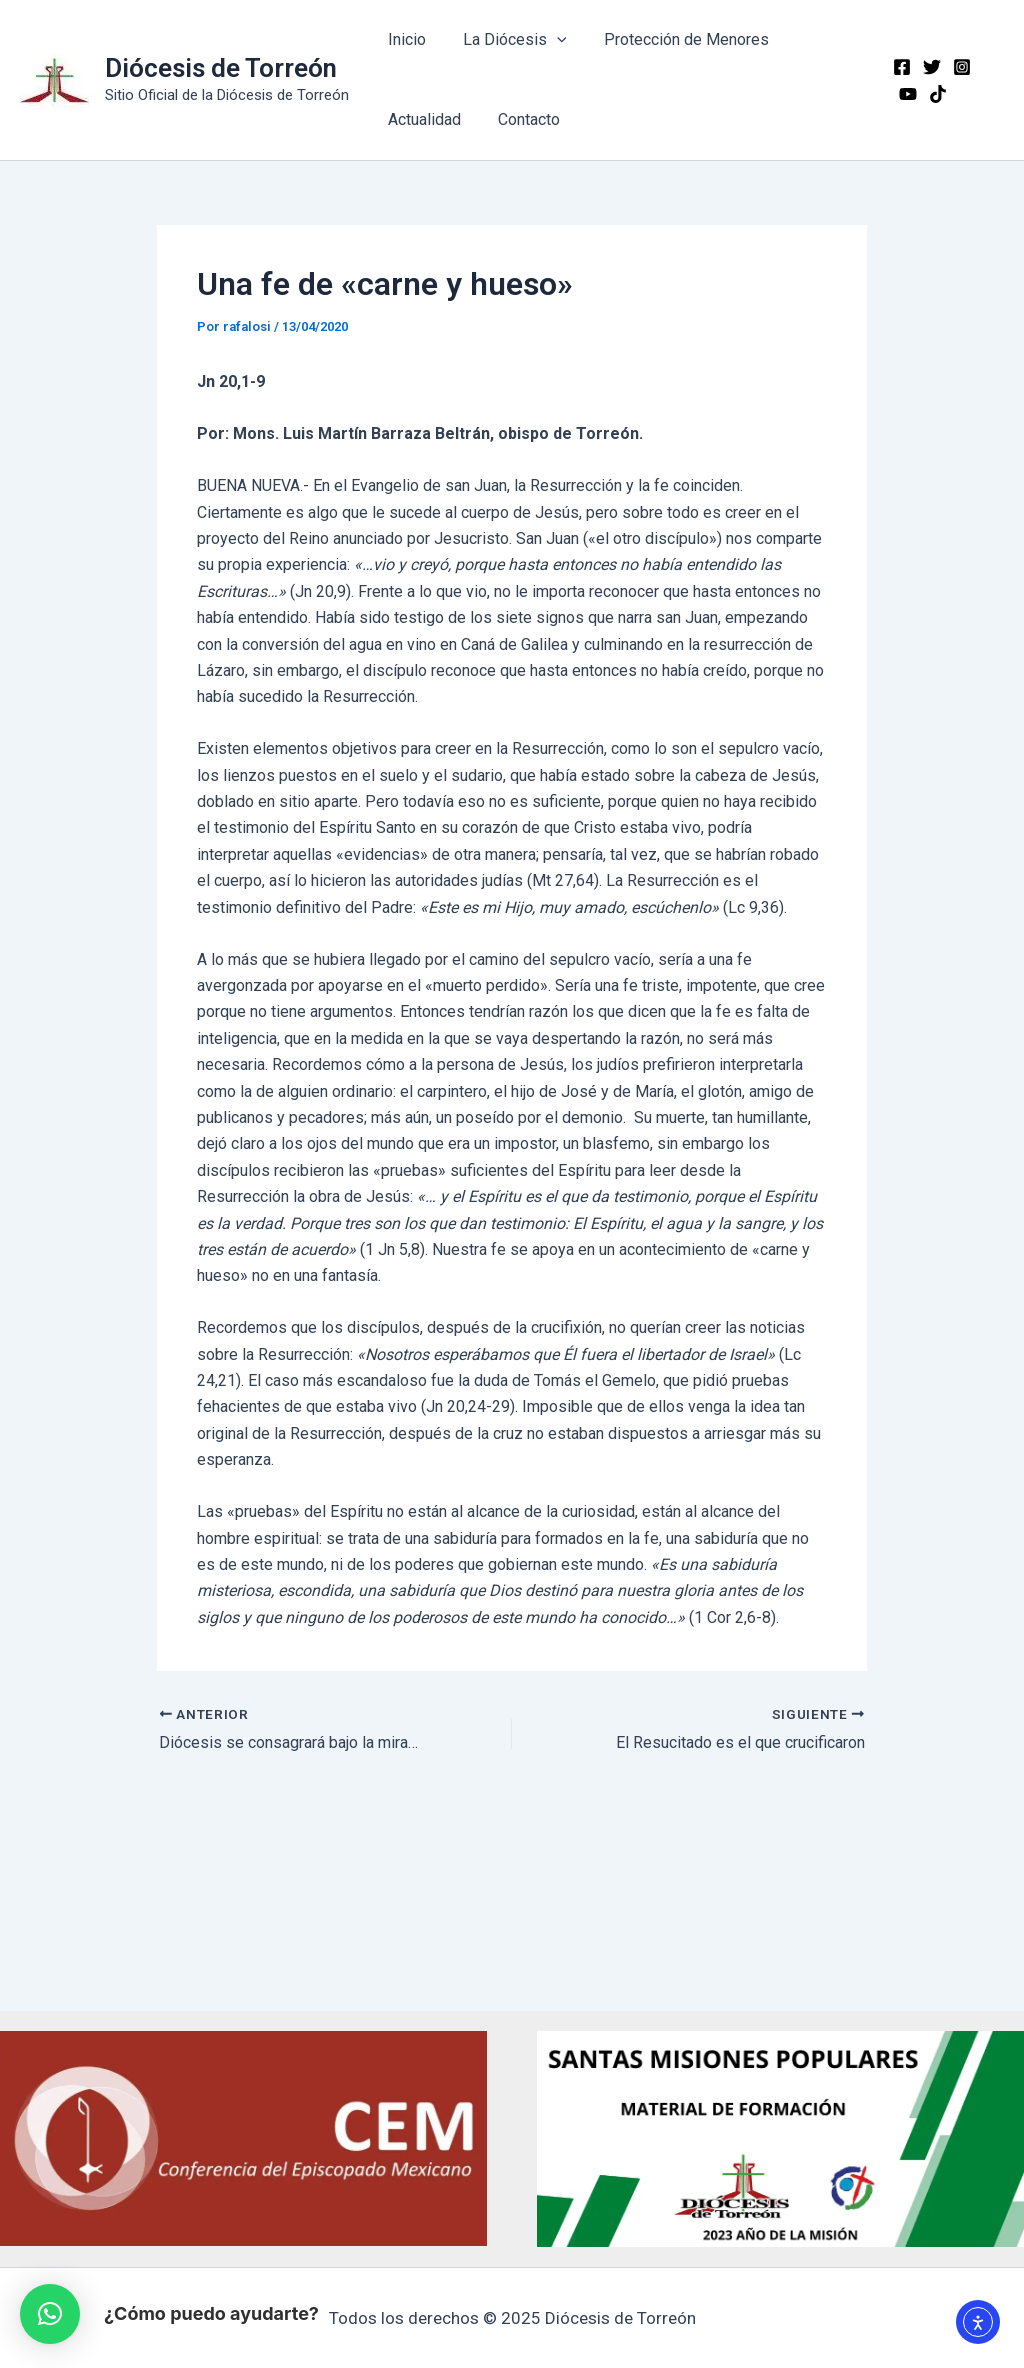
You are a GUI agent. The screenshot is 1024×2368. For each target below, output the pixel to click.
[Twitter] (928, 67)
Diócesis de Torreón (221, 68)
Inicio (404, 39)
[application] (549, 40)
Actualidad (421, 119)
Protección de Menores (673, 39)
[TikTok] (904, 94)
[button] (50, 2314)
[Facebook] (898, 67)
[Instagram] (958, 67)
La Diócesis (507, 40)
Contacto (521, 119)
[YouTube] (988, 67)
